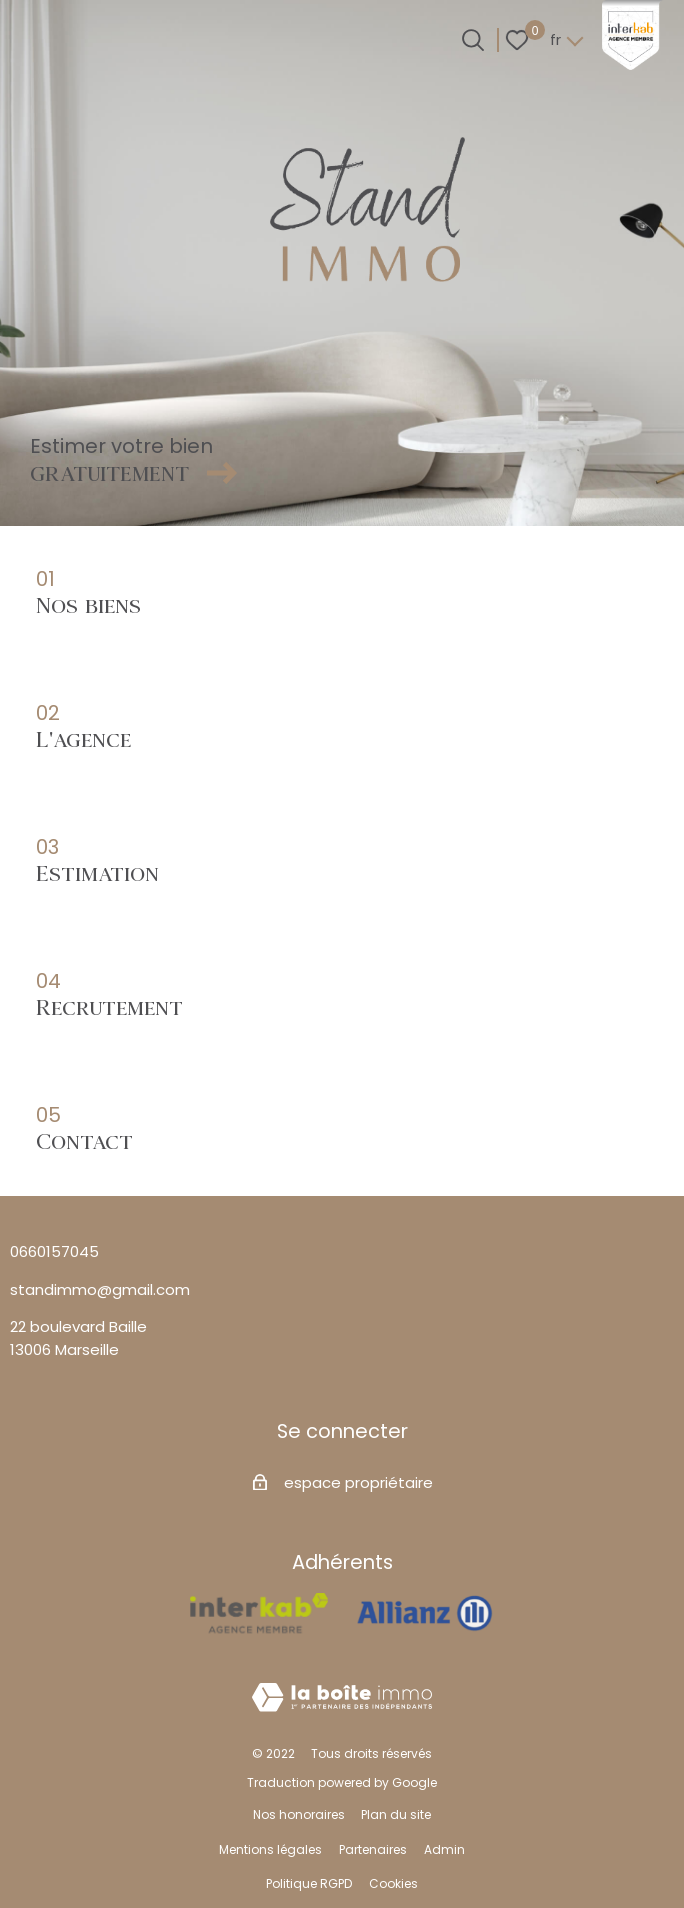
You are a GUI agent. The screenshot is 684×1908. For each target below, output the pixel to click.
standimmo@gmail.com (100, 1289)
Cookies (393, 1883)
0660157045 (54, 1251)
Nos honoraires (299, 1814)
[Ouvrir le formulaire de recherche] (473, 40)
